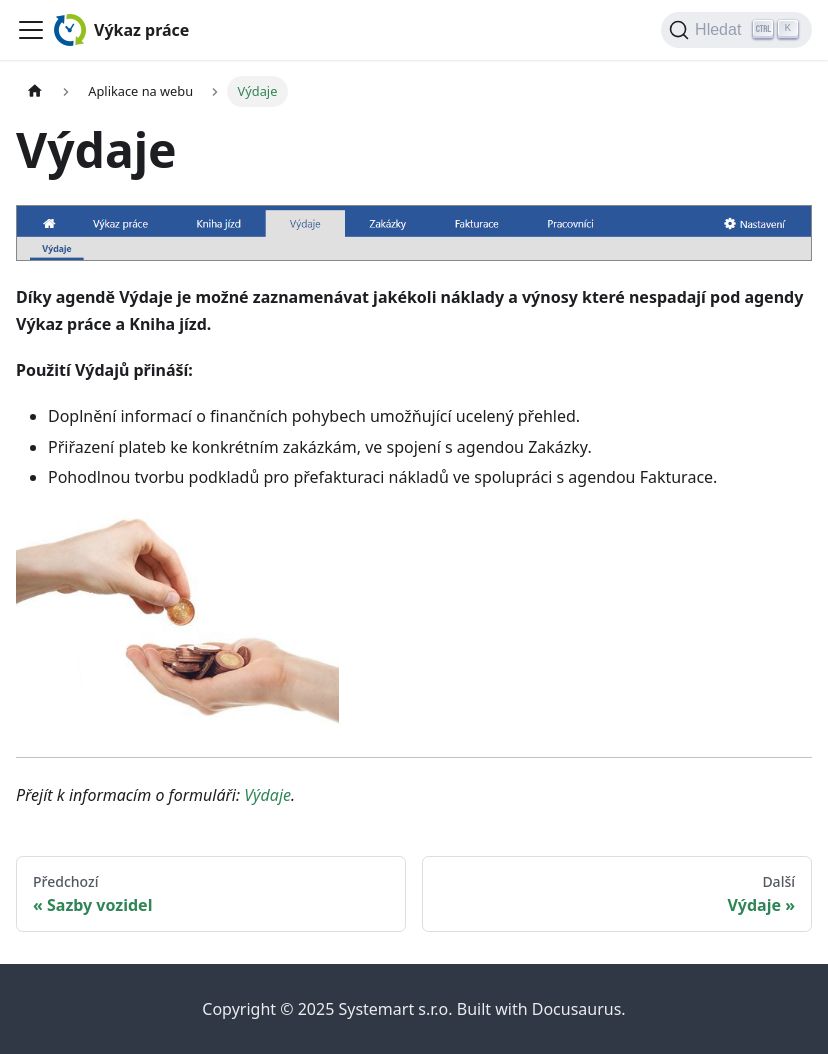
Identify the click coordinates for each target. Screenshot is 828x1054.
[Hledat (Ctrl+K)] (736, 30)
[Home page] (35, 91)
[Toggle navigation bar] (31, 30)
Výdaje (267, 795)
